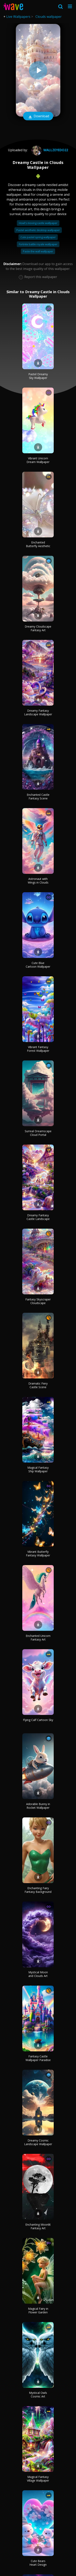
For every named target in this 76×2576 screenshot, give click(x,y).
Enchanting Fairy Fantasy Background (38, 1890)
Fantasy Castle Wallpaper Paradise (38, 2058)
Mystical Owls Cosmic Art (38, 2394)
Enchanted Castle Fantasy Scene (38, 796)
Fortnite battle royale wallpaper (38, 244)
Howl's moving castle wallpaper (38, 223)
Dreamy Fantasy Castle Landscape (38, 1217)
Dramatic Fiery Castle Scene (38, 1385)
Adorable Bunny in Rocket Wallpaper (38, 1806)
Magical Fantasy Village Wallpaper (38, 2478)
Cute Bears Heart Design (38, 2562)
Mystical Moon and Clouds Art (38, 1974)
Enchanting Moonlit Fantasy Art (38, 2226)
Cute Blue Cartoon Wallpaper (38, 964)
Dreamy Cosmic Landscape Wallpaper (38, 2142)
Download (38, 116)
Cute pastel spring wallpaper (38, 237)
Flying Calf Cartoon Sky (38, 1720)
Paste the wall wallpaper (38, 251)
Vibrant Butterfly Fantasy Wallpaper (38, 1553)
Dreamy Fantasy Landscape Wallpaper (38, 712)
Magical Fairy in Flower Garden (38, 2310)
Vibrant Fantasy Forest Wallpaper (38, 1049)
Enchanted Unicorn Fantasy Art (38, 1637)
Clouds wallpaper (48, 16)
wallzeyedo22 (49, 150)
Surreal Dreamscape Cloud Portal (38, 1133)
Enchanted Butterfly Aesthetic (38, 544)
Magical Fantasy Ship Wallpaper (38, 1469)
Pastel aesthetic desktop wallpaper (38, 230)
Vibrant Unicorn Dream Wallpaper (38, 460)
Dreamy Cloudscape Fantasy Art (38, 628)
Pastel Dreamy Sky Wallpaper (38, 376)
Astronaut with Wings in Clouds (38, 880)
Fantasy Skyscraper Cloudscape (38, 1301)
